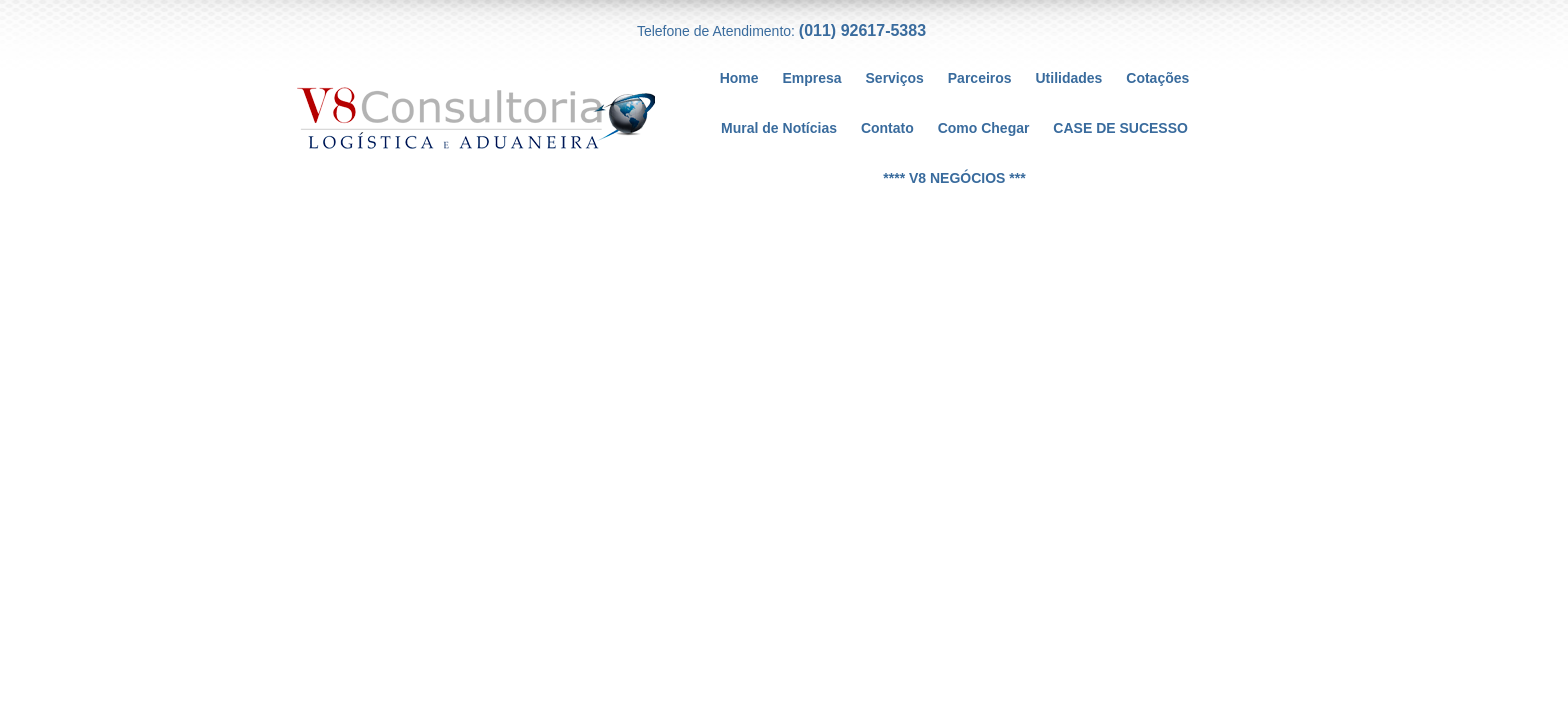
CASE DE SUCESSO (1120, 128)
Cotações (1157, 78)
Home (739, 78)
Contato (887, 128)
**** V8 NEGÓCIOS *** (954, 178)
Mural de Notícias (779, 128)
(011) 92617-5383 (862, 30)
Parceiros (980, 78)
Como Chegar (984, 128)
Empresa (811, 78)
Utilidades (1069, 78)
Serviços (895, 78)
